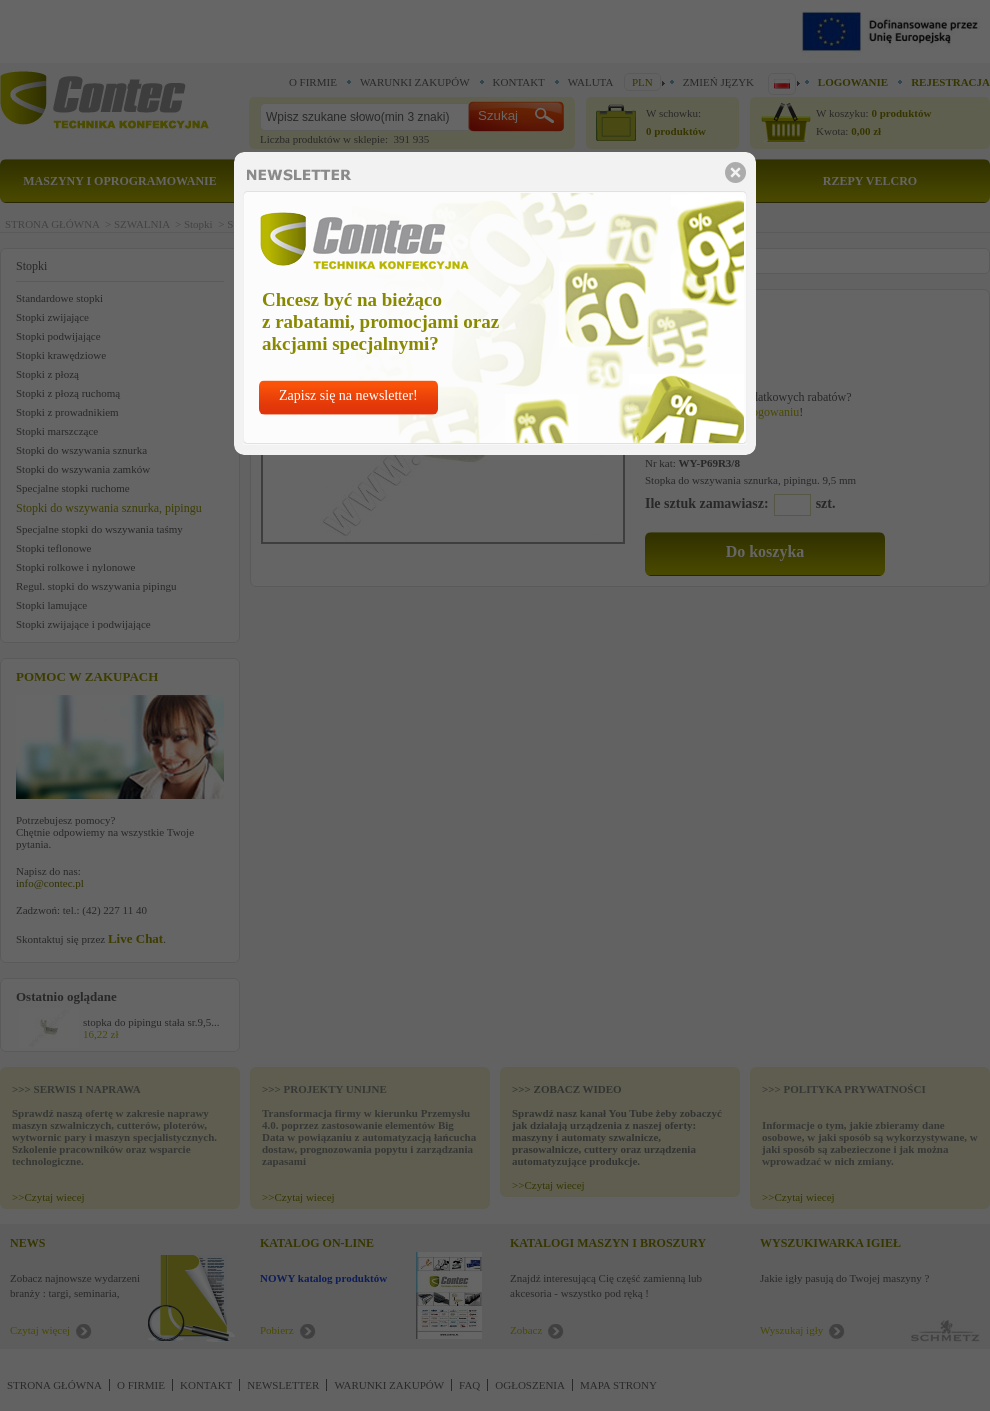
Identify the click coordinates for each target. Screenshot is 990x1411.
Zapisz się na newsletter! (348, 395)
